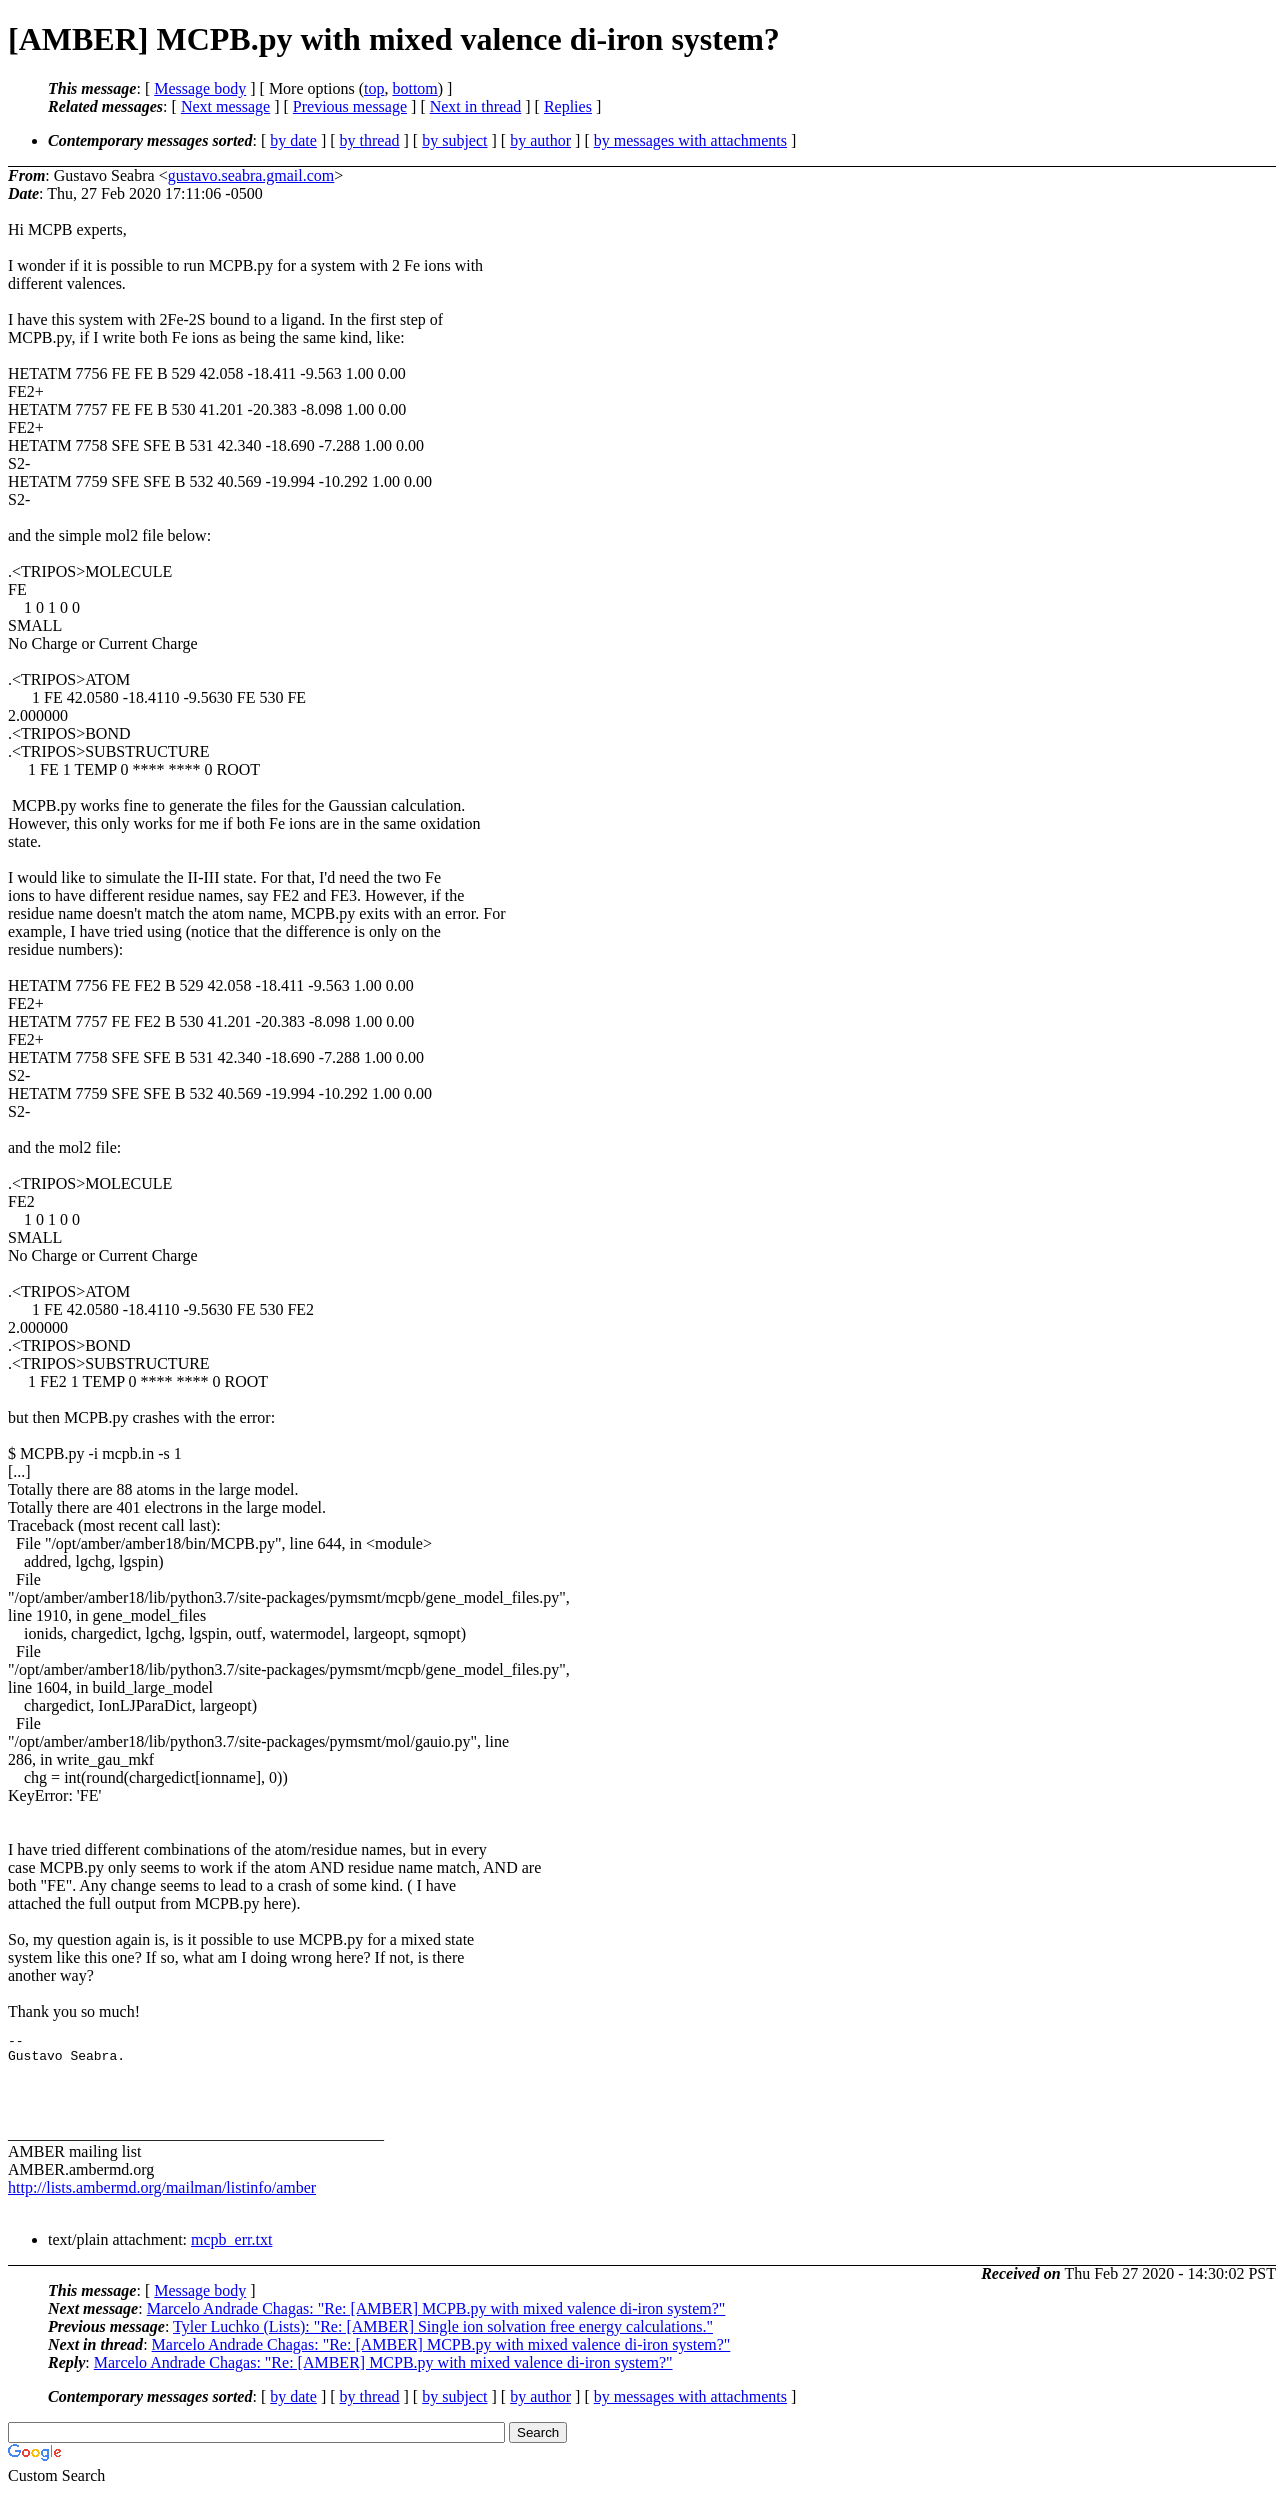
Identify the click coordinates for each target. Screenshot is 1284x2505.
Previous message (350, 106)
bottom (414, 88)
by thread (370, 140)
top (374, 88)
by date (293, 140)
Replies (568, 106)
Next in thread (476, 106)
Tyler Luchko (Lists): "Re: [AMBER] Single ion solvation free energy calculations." (443, 2338)
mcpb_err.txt (231, 2251)
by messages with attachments (690, 140)
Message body (200, 88)
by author (540, 140)
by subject (454, 140)
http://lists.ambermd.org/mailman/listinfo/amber (162, 2199)
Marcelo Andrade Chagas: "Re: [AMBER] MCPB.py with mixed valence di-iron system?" (436, 2320)
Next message (225, 106)
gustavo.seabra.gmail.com (251, 175)
